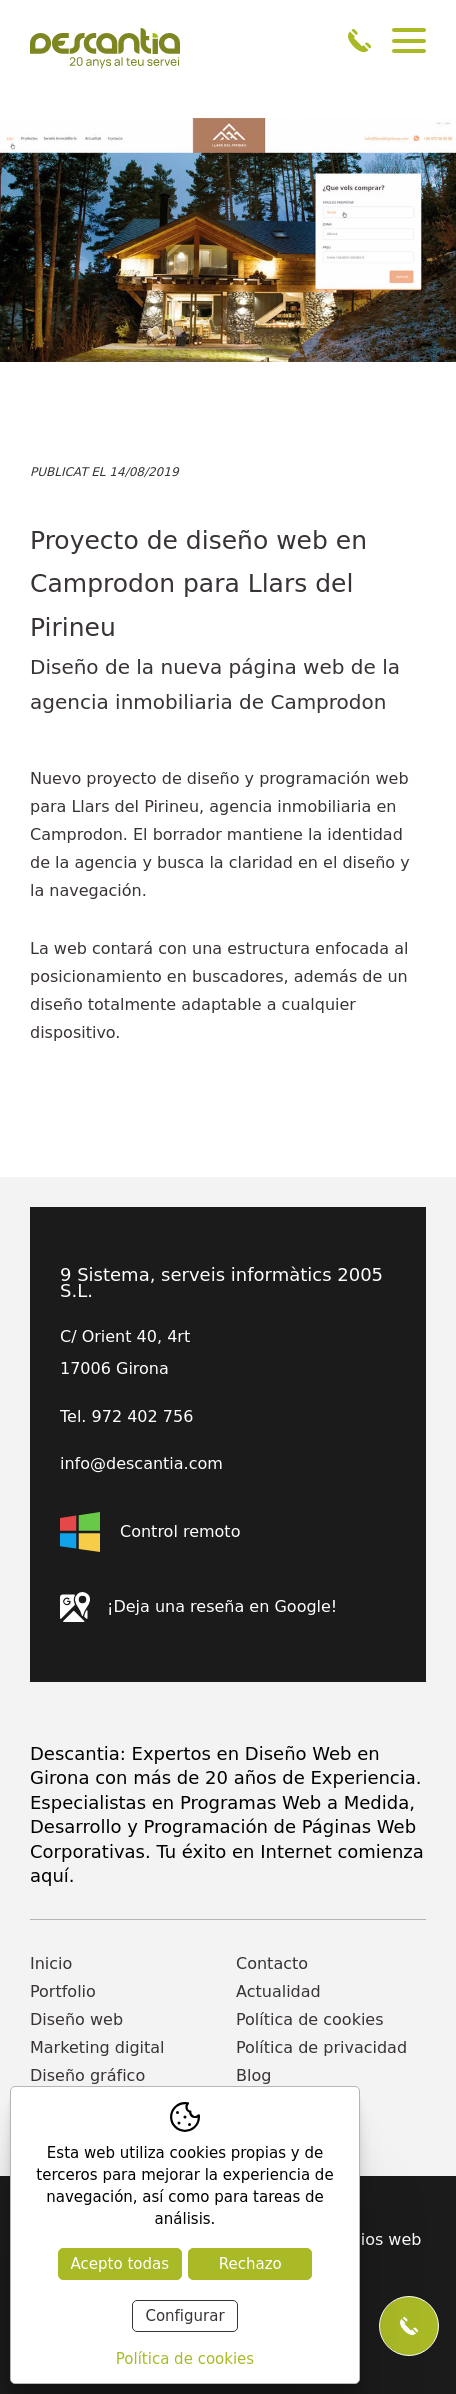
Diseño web (76, 2019)
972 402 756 (359, 40)
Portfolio (63, 1991)
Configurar (184, 2316)
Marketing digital (97, 2047)
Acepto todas (120, 2264)
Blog (253, 2075)
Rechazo (250, 2264)
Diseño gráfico (87, 2075)
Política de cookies (310, 2019)
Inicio (51, 1963)
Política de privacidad (321, 2047)
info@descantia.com (141, 1464)
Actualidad (278, 1991)
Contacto (272, 1963)
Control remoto (150, 1532)
